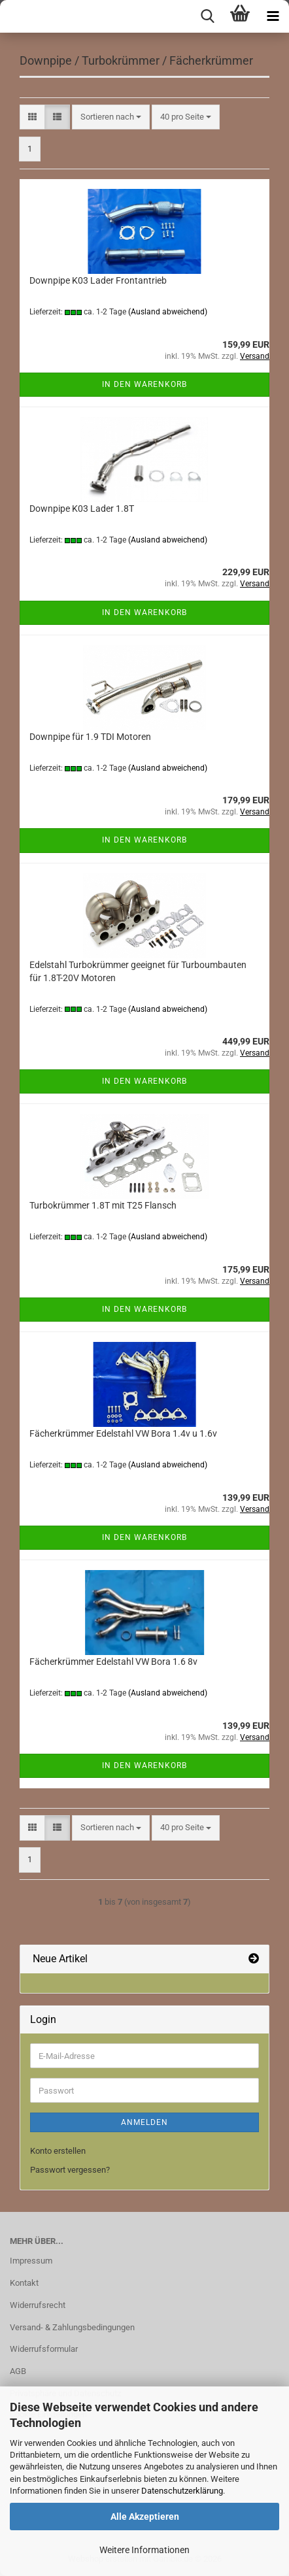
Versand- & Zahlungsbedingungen (72, 2327)
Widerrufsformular (44, 2349)
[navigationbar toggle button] (272, 16)
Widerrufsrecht (37, 2305)
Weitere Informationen (144, 2550)
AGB (18, 2371)
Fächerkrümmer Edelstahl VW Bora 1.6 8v (113, 1661)
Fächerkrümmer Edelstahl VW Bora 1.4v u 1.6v (123, 1433)
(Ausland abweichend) (167, 311)
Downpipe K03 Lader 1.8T (81, 508)
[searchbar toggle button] (207, 16)
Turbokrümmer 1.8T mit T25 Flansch (103, 1205)
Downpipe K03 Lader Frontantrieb (98, 280)
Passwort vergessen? (70, 2170)
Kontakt (24, 2283)
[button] (32, 117)
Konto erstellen (58, 2151)
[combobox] (111, 117)
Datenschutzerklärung (182, 2491)
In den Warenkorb (144, 384)
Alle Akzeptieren (144, 2516)
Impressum (31, 2261)
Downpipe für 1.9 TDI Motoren (90, 736)
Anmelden (144, 2122)
